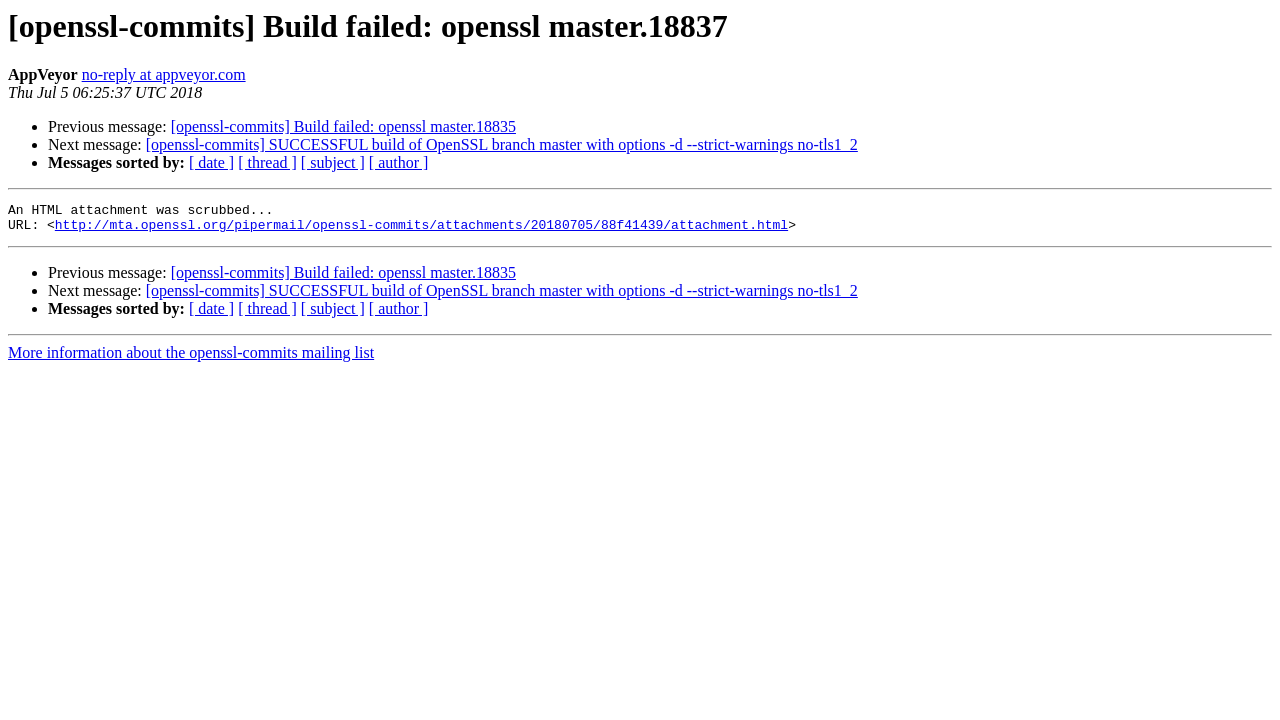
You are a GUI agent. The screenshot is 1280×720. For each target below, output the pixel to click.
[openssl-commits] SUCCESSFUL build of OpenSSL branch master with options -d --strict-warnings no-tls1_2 (502, 144)
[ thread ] (267, 162)
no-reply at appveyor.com (164, 74)
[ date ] (211, 162)
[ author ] (399, 162)
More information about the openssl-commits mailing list (191, 358)
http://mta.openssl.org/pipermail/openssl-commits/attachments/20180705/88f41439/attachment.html (421, 230)
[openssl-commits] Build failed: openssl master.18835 (343, 126)
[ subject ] (333, 162)
